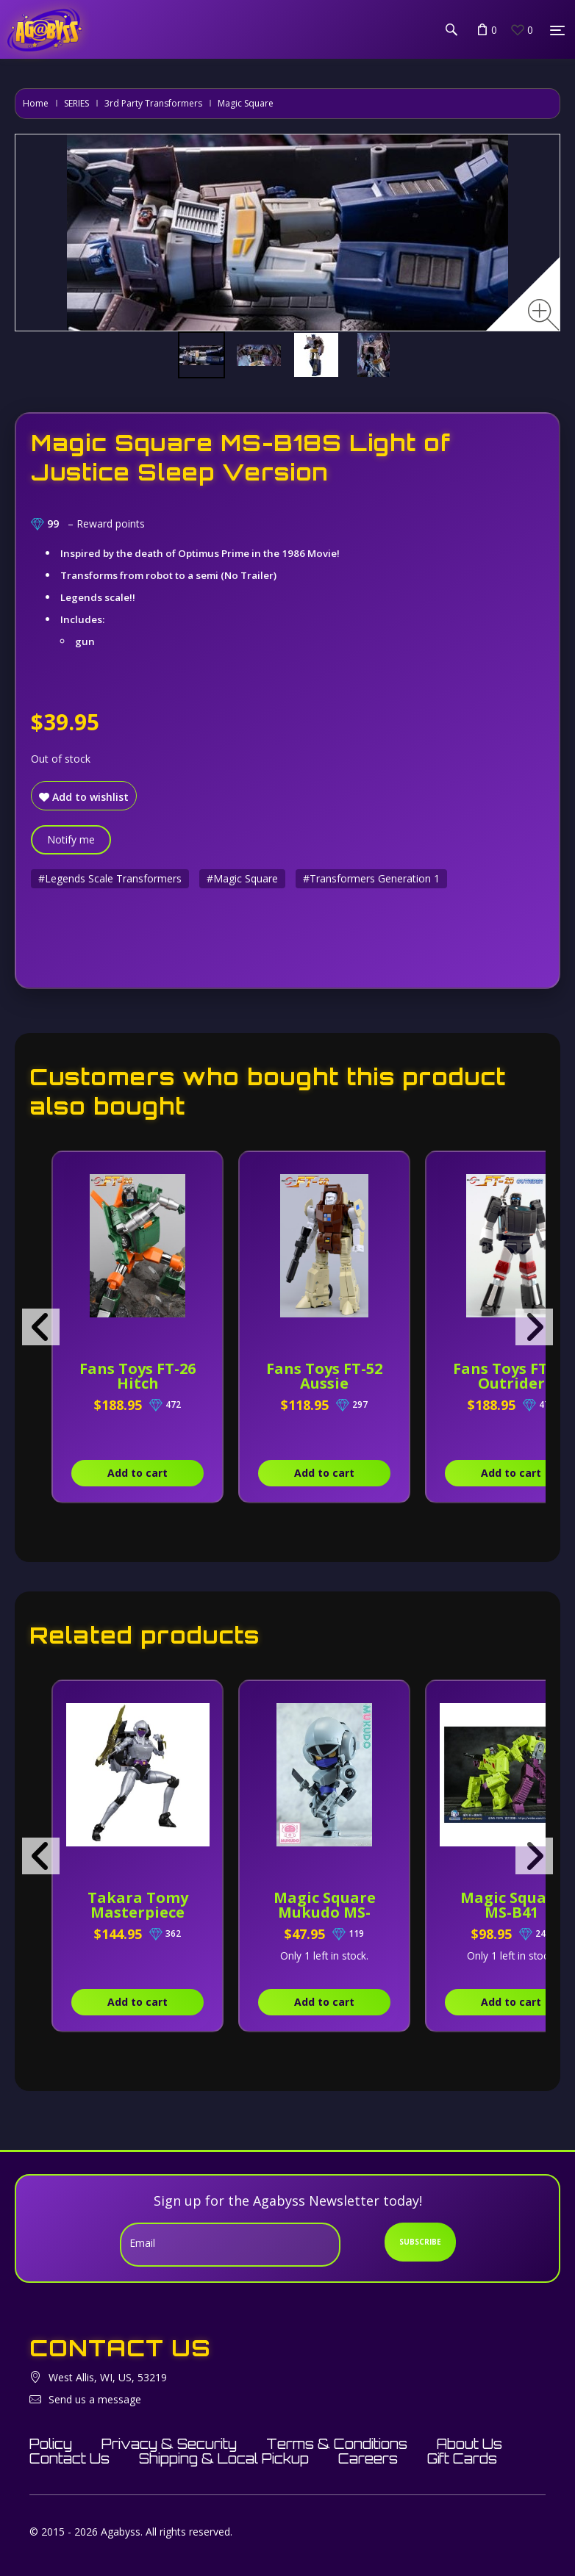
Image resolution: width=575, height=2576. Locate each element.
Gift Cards (462, 2458)
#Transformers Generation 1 (371, 878)
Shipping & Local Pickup (224, 2458)
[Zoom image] (544, 315)
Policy (50, 2443)
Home (36, 103)
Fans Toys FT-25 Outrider (511, 1376)
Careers (368, 2458)
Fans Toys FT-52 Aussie (324, 1376)
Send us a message (95, 2399)
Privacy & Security (169, 2443)
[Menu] (557, 30)
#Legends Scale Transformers (110, 878)
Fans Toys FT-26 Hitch (137, 1376)
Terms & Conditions (336, 2443)
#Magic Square (242, 878)
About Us (469, 2443)
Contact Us (69, 2458)
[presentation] (41, 1327)
